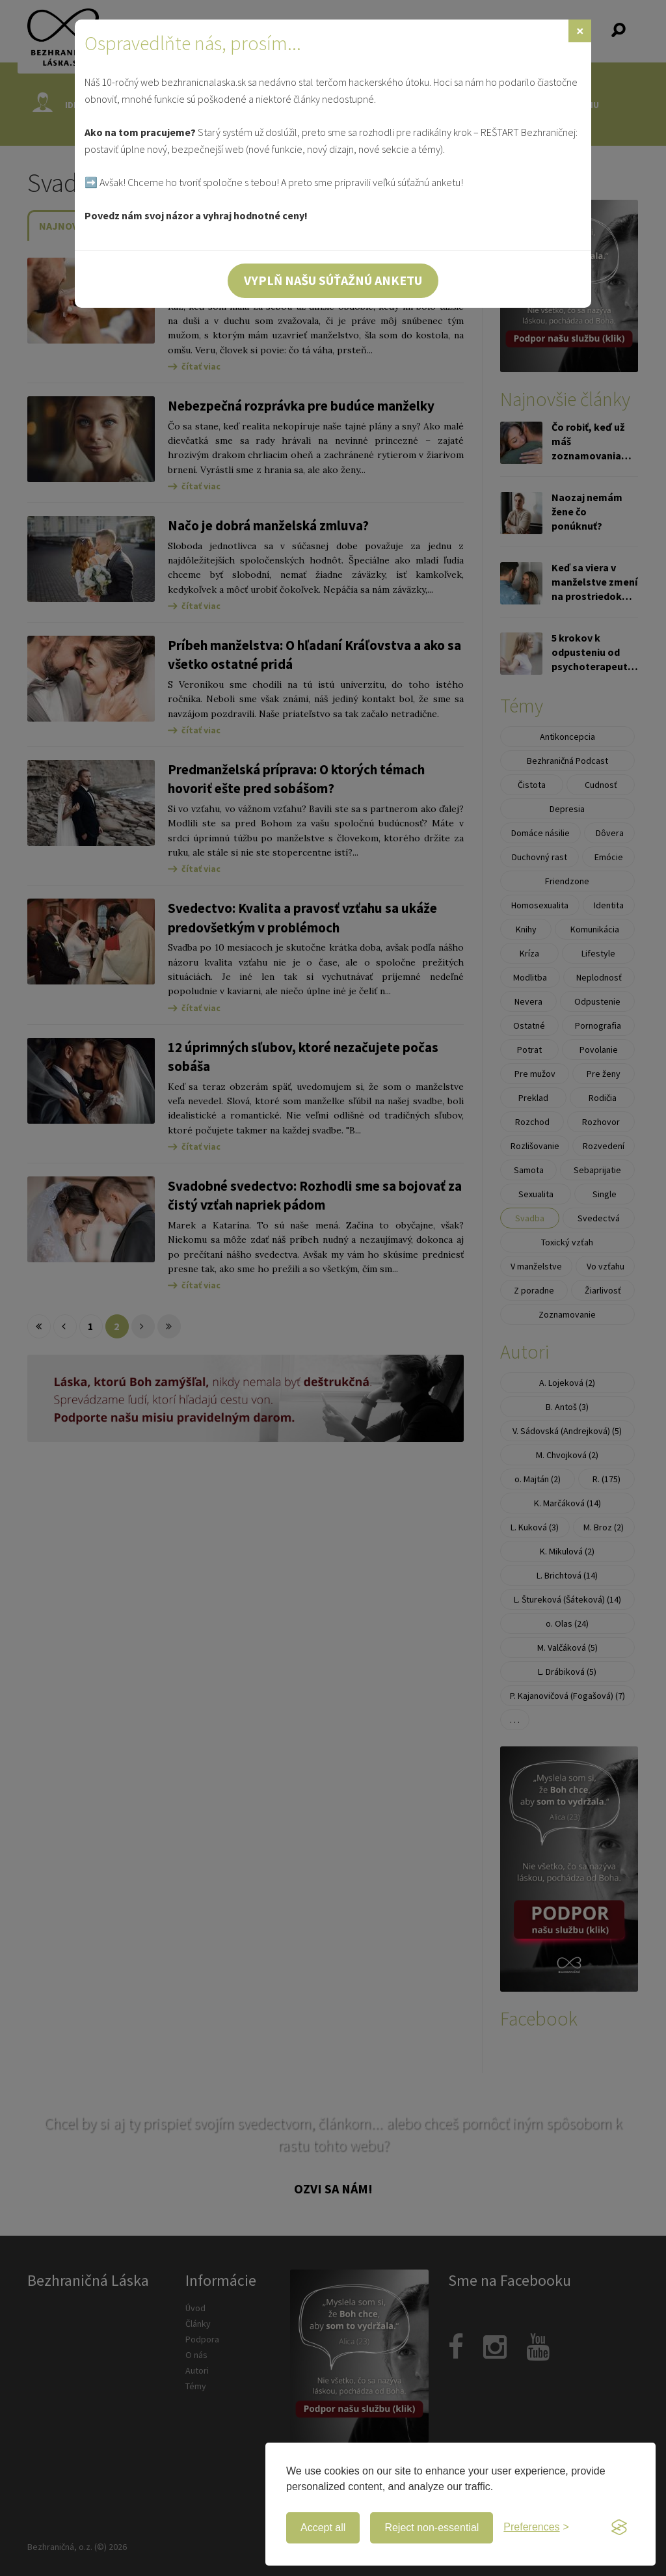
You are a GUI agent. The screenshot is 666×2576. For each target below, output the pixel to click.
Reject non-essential (431, 2527)
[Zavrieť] (579, 31)
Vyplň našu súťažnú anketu (333, 280)
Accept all (322, 2527)
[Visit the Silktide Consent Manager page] (619, 2527)
